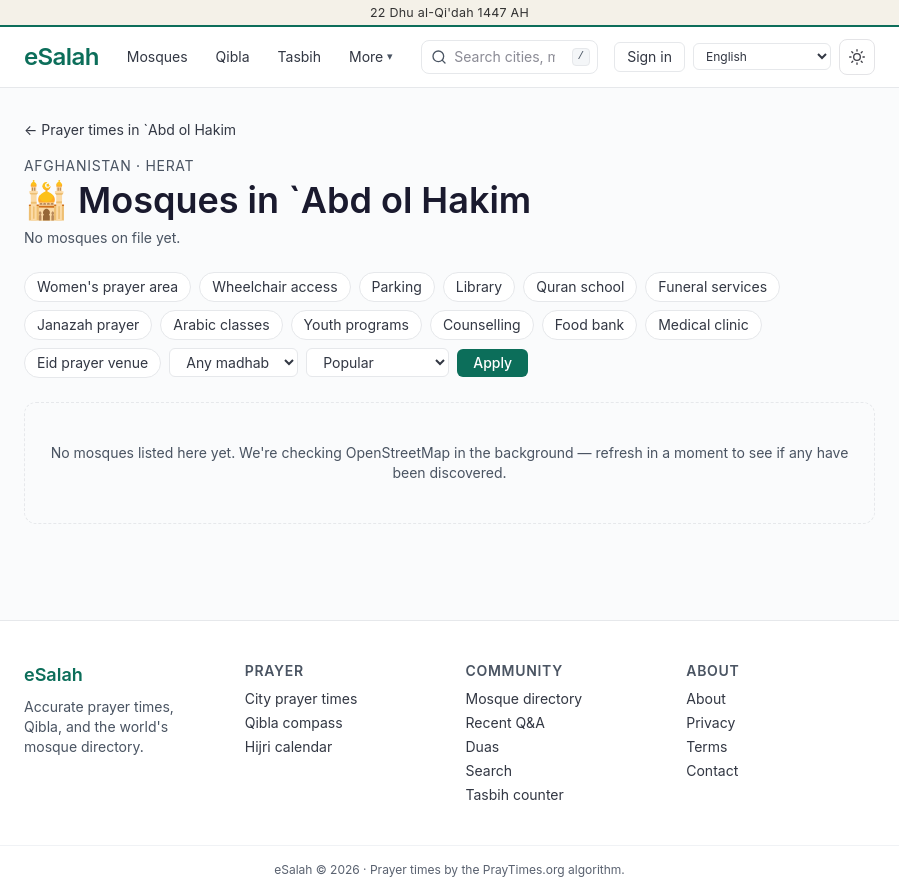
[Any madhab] (233, 362)
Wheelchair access (274, 285)
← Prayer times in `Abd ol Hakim (130, 129)
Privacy (710, 722)
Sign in (649, 56)
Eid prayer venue (92, 361)
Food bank (589, 323)
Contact (712, 770)
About (705, 698)
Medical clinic (703, 323)
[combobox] (509, 57)
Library (478, 285)
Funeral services (712, 285)
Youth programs (356, 323)
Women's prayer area (107, 285)
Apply (492, 362)
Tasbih (300, 56)
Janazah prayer (87, 323)
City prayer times (301, 698)
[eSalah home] (61, 57)
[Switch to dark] (857, 57)
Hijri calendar (288, 746)
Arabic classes (220, 323)
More (371, 56)
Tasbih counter (515, 794)
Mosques (157, 56)
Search (489, 770)
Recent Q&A (505, 722)
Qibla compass (294, 722)
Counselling (481, 323)
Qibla (233, 56)
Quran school (579, 285)
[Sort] (377, 362)
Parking (396, 285)
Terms (706, 746)
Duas (483, 746)
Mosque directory (524, 698)
